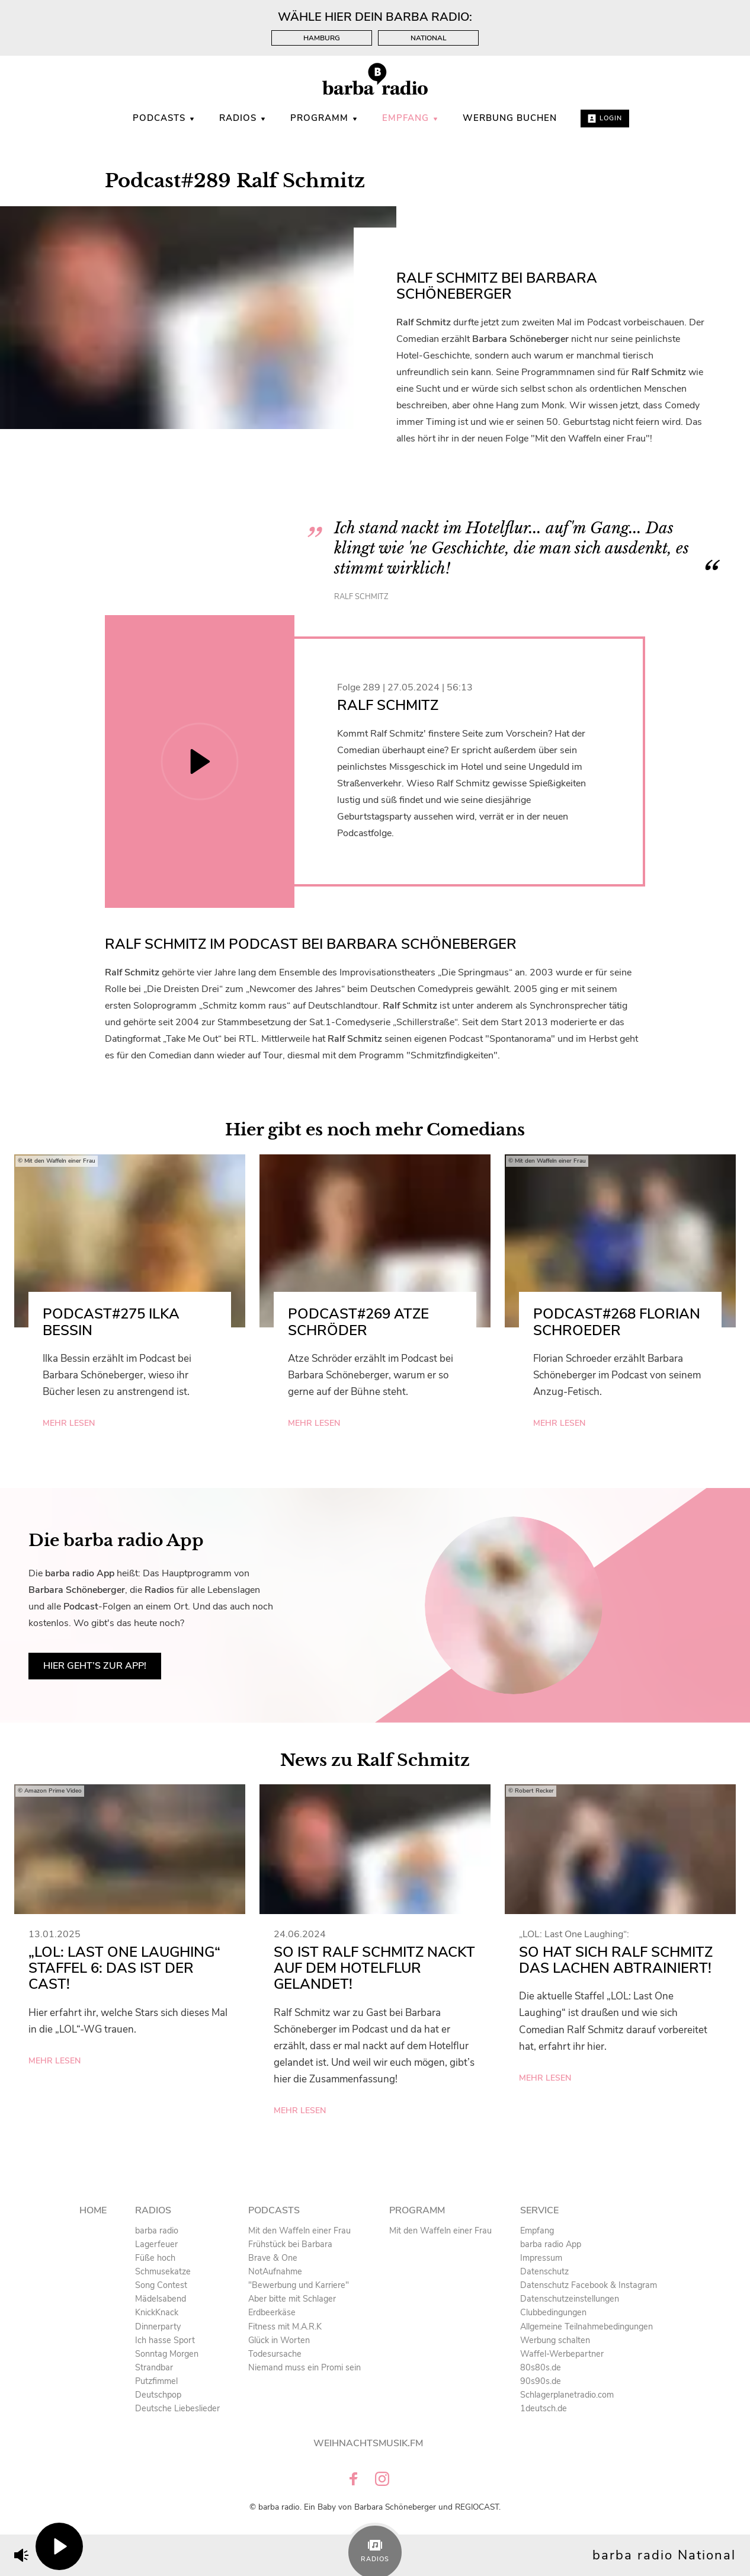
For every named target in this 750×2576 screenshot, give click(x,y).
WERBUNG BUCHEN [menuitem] (510, 118)
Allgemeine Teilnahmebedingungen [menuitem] (586, 2326)
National (429, 38)
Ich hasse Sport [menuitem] (165, 2340)
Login (605, 118)
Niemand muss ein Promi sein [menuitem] (304, 2367)
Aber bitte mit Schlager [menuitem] (292, 2299)
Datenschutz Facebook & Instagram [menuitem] (588, 2285)
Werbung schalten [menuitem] (555, 2340)
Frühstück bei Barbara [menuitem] (290, 2244)
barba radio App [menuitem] (550, 2244)
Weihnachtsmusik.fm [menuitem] (368, 2443)
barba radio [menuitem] (156, 2230)
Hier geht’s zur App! (94, 1665)
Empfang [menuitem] (410, 118)
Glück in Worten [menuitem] (279, 2340)
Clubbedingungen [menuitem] (553, 2312)
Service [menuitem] (539, 2210)
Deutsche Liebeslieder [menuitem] (177, 2408)
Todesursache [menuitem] (275, 2354)
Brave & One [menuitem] (272, 2258)
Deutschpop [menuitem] (158, 2395)
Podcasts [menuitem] (164, 118)
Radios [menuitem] (243, 118)
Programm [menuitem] (324, 118)
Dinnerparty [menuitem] (158, 2326)
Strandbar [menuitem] (154, 2367)
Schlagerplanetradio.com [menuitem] (567, 2395)
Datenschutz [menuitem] (544, 2271)
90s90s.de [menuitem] (540, 2381)
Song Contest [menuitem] (161, 2285)
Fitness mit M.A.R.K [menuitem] (285, 2326)
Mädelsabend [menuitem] (160, 2299)
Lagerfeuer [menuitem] (156, 2244)
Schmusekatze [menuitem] (163, 2271)
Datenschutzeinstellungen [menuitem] (569, 2299)
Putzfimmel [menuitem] (156, 2381)
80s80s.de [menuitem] (540, 2367)
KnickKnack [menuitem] (156, 2312)
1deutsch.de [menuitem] (543, 2408)
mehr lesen (69, 1423)
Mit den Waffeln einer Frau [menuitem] (299, 2230)
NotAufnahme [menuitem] (275, 2271)
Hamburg (321, 38)
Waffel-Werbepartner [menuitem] (562, 2354)
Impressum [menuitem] (541, 2258)
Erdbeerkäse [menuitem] (272, 2312)
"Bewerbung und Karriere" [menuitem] (298, 2285)
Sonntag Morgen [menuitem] (166, 2354)
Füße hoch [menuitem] (155, 2258)
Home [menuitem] (93, 2210)
